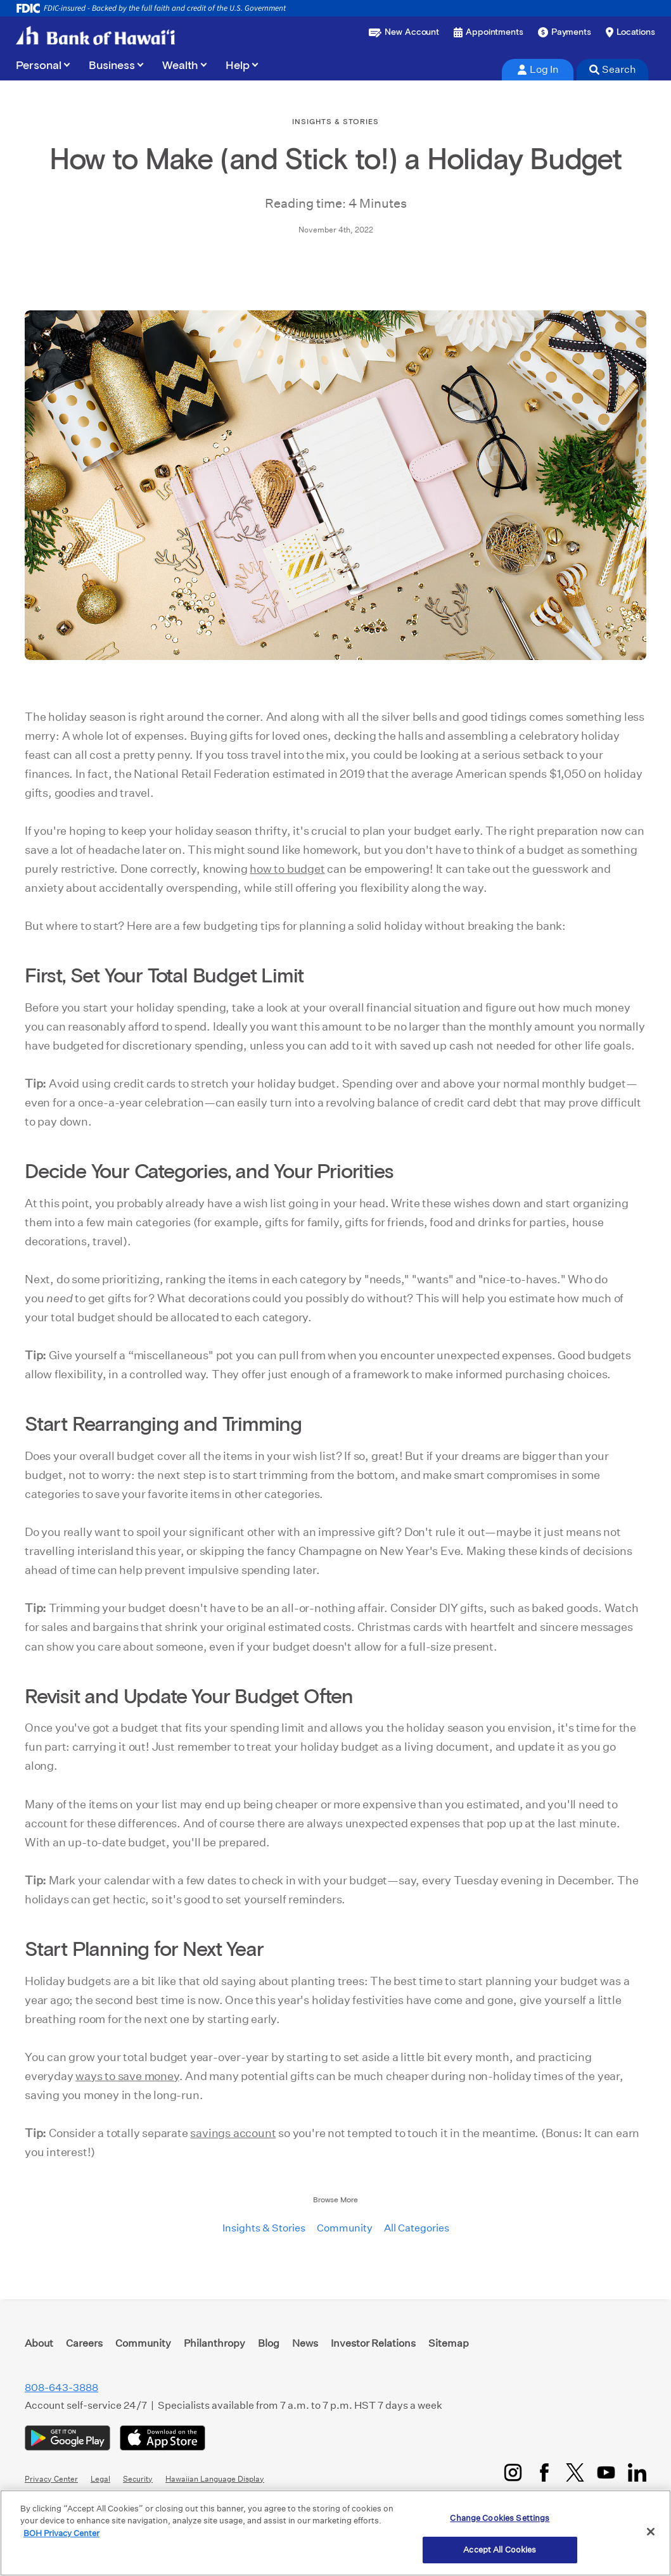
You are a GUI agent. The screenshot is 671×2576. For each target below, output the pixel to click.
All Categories (416, 2228)
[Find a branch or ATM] (630, 32)
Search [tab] (612, 69)
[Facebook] (544, 2472)
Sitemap (448, 2343)
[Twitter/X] (575, 2472)
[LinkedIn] (637, 2472)
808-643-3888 (61, 2388)
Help (238, 66)
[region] (335, 2533)
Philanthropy (214, 2343)
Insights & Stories (263, 2228)
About (39, 2343)
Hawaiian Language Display (214, 2478)
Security (138, 2478)
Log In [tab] (538, 69)
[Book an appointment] (488, 32)
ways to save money (127, 2076)
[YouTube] (606, 2472)
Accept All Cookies (499, 2549)
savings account (233, 2133)
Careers (84, 2343)
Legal (100, 2478)
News (305, 2343)
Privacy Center (51, 2478)
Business (112, 66)
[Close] (651, 2532)
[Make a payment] (564, 32)
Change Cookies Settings (499, 2518)
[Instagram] (513, 2472)
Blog (268, 2343)
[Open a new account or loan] (404, 32)
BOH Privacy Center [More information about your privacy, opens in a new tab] (61, 2533)
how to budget (287, 868)
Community (345, 2228)
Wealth (180, 66)
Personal (38, 66)
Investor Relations (373, 2343)
